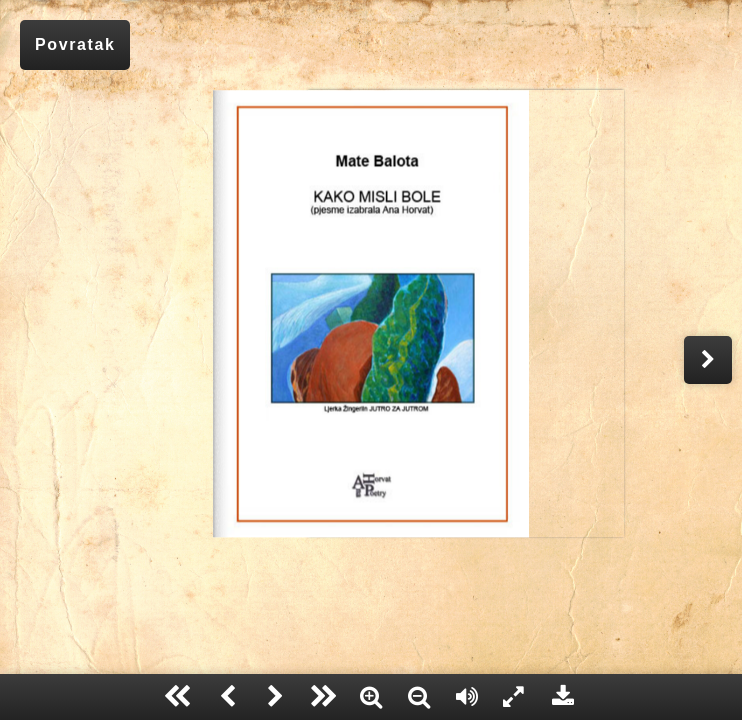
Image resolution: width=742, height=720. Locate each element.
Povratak (75, 44)
